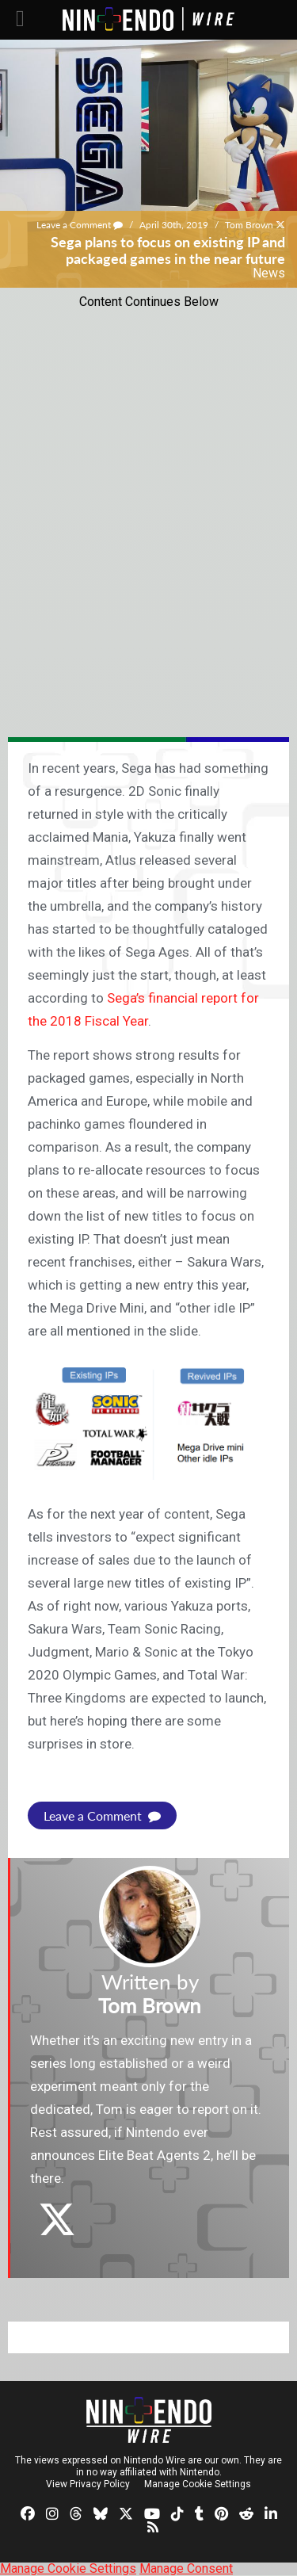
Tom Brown (249, 225)
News (269, 273)
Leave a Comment (79, 225)
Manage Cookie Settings (197, 2484)
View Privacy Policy (88, 2484)
